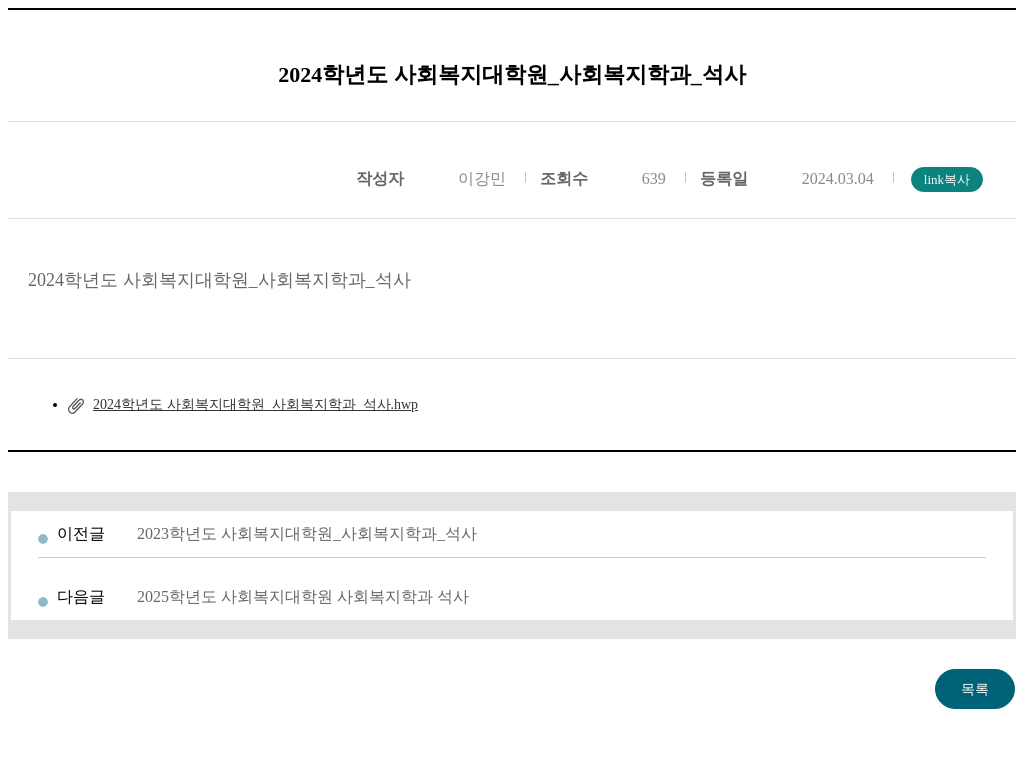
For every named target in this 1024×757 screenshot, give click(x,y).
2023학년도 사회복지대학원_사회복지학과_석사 (307, 533)
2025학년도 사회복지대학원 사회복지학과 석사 (303, 596)
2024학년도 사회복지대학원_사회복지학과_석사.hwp (255, 404)
